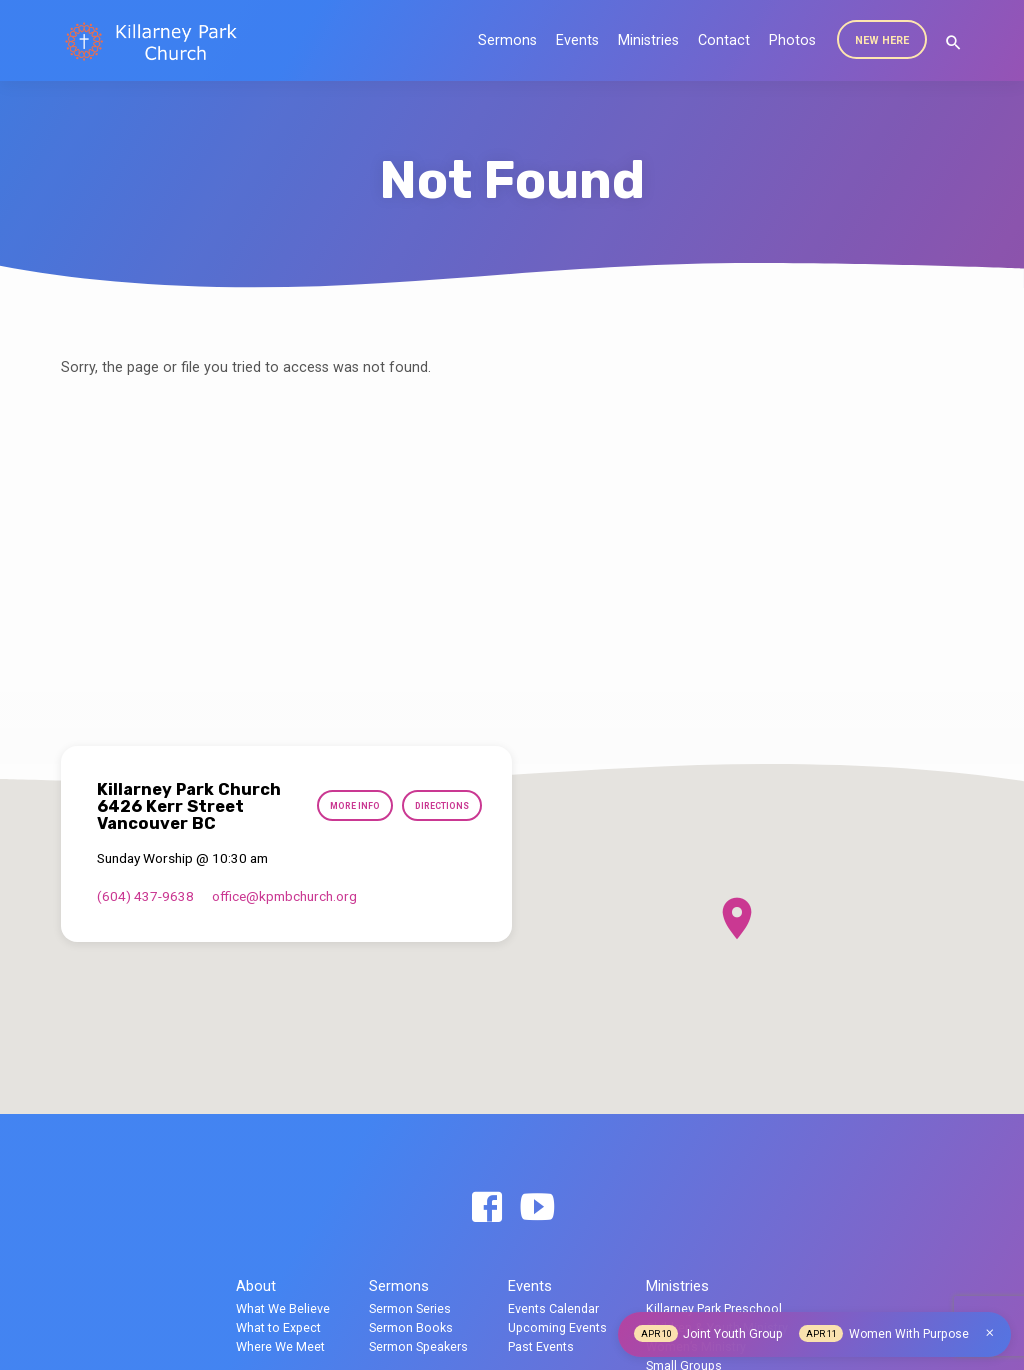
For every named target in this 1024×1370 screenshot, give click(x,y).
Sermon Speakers (418, 1346)
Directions (439, 806)
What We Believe (283, 1308)
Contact (724, 40)
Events (577, 40)
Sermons (507, 40)
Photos (792, 40)
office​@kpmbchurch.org (284, 896)
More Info (348, 806)
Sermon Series (410, 1308)
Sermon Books (411, 1327)
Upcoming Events (557, 1327)
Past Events (541, 1346)
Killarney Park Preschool (714, 1308)
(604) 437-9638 (145, 896)
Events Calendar (553, 1308)
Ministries (648, 40)
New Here (882, 40)
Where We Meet (280, 1346)
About (256, 1286)
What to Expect (278, 1327)
